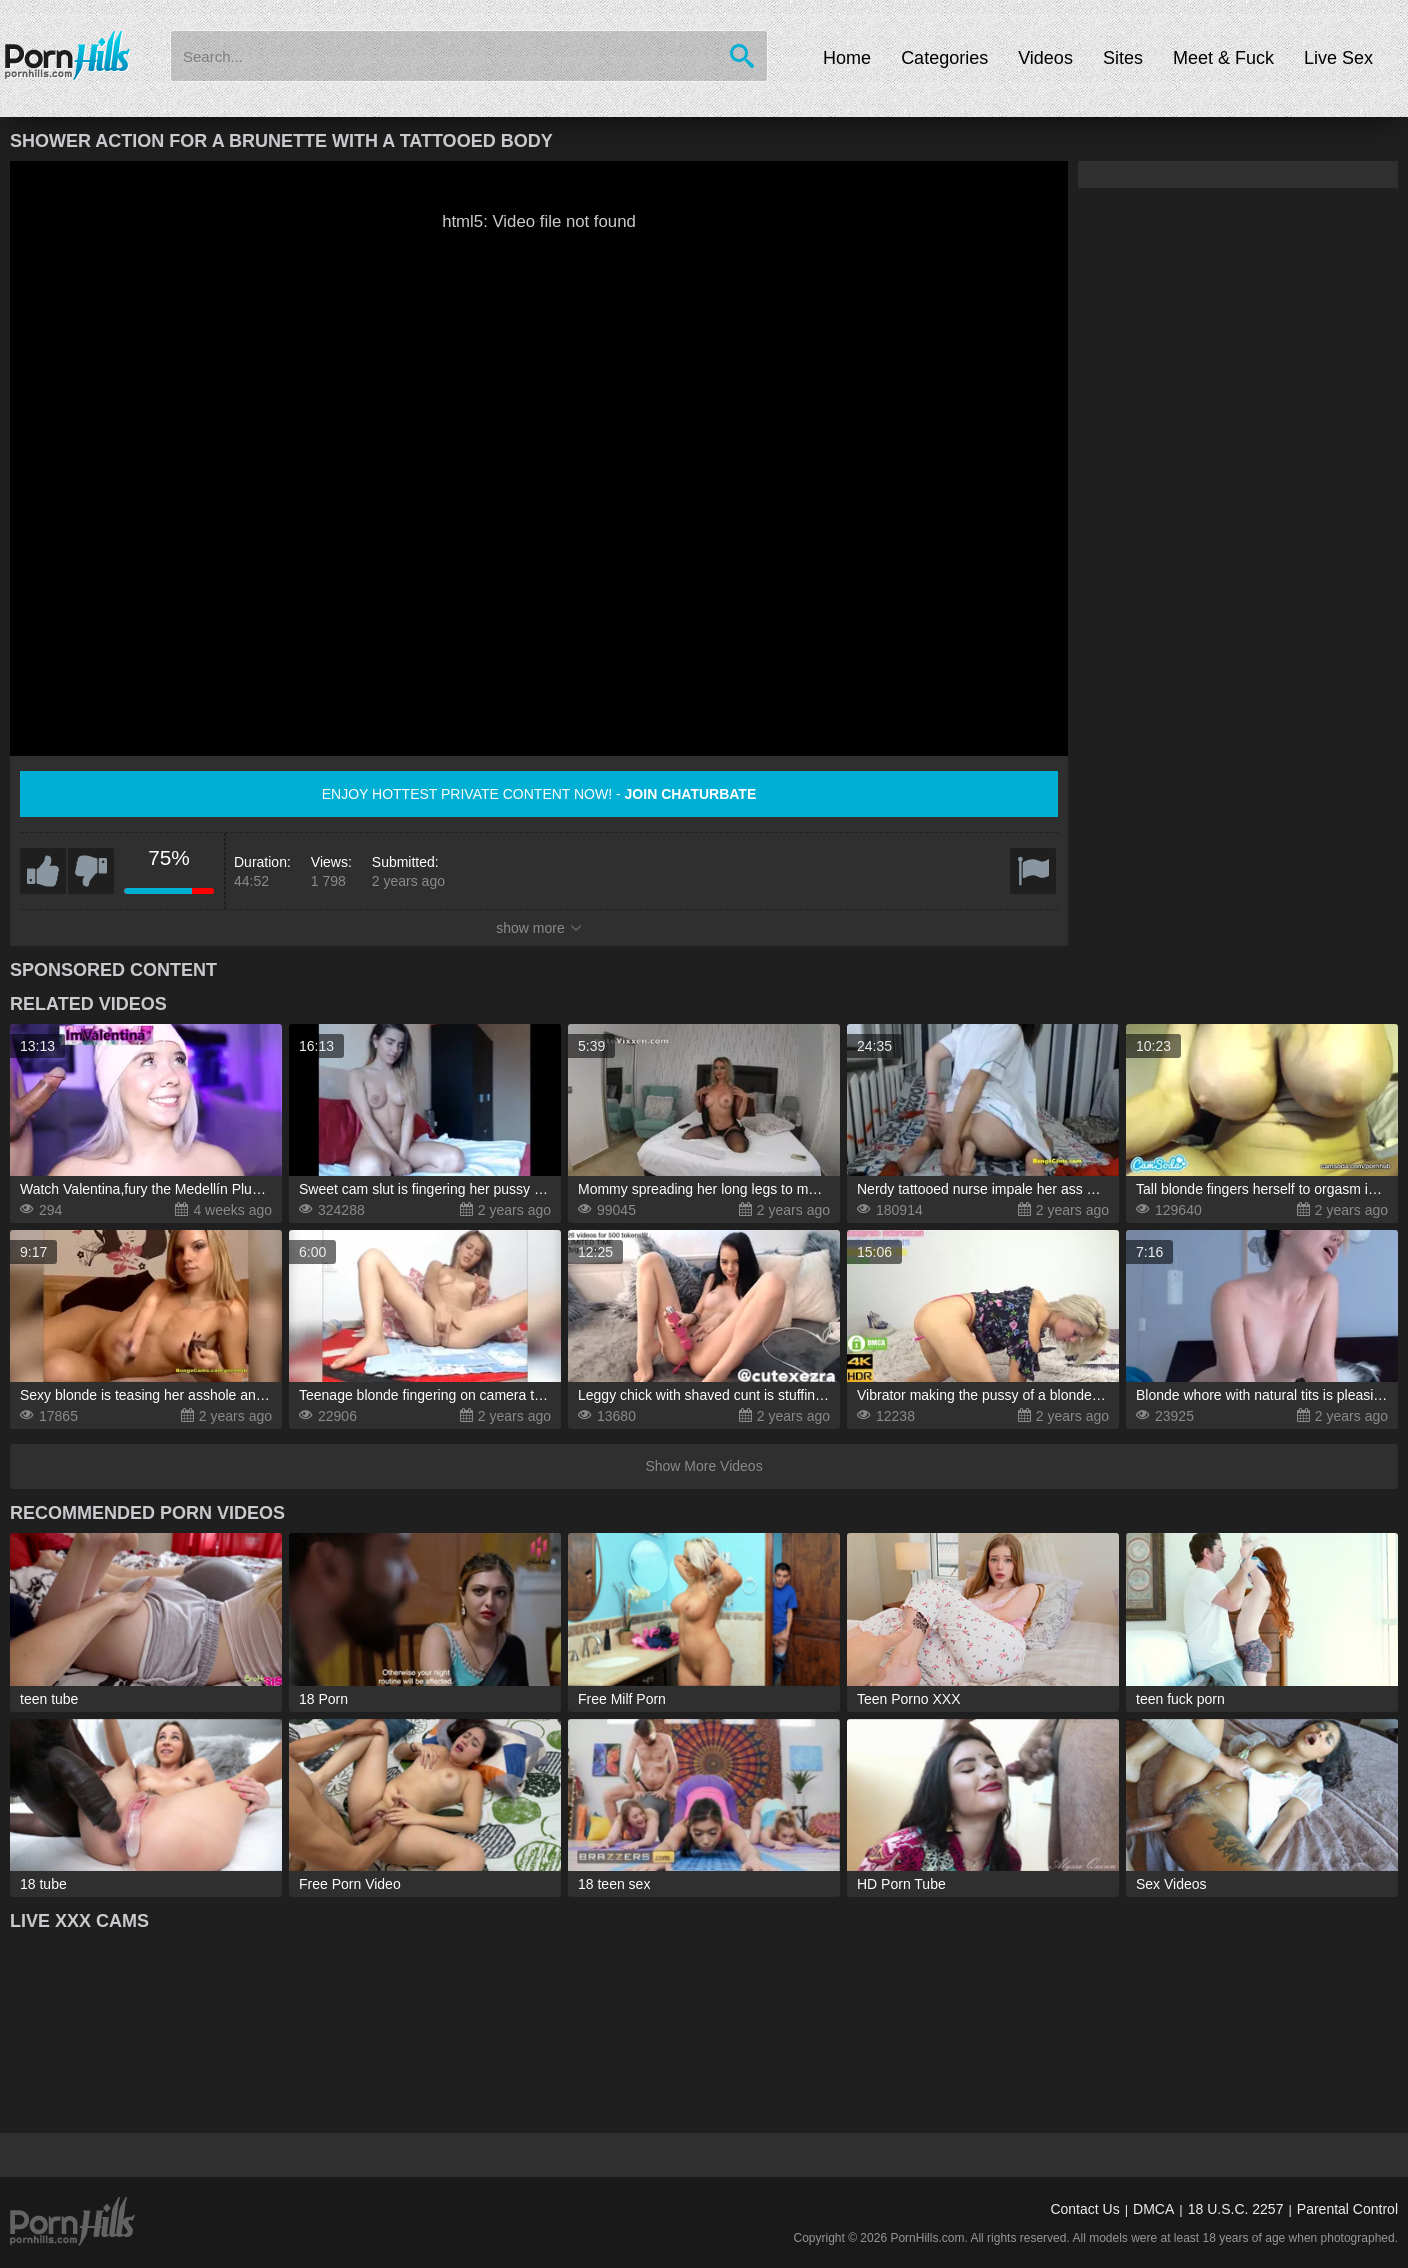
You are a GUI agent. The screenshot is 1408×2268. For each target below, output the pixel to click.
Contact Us (1084, 2209)
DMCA (1153, 2209)
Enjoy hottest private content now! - (539, 794)
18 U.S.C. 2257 (1236, 2209)
